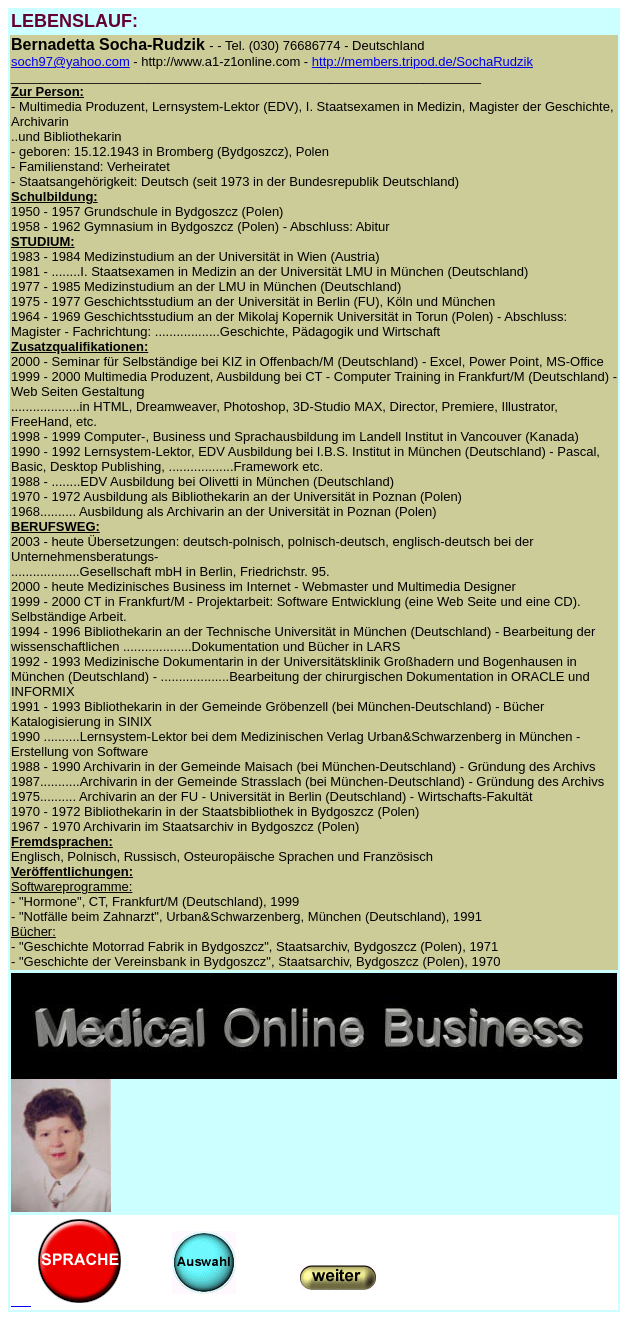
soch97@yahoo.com (70, 61)
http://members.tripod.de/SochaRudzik (422, 61)
